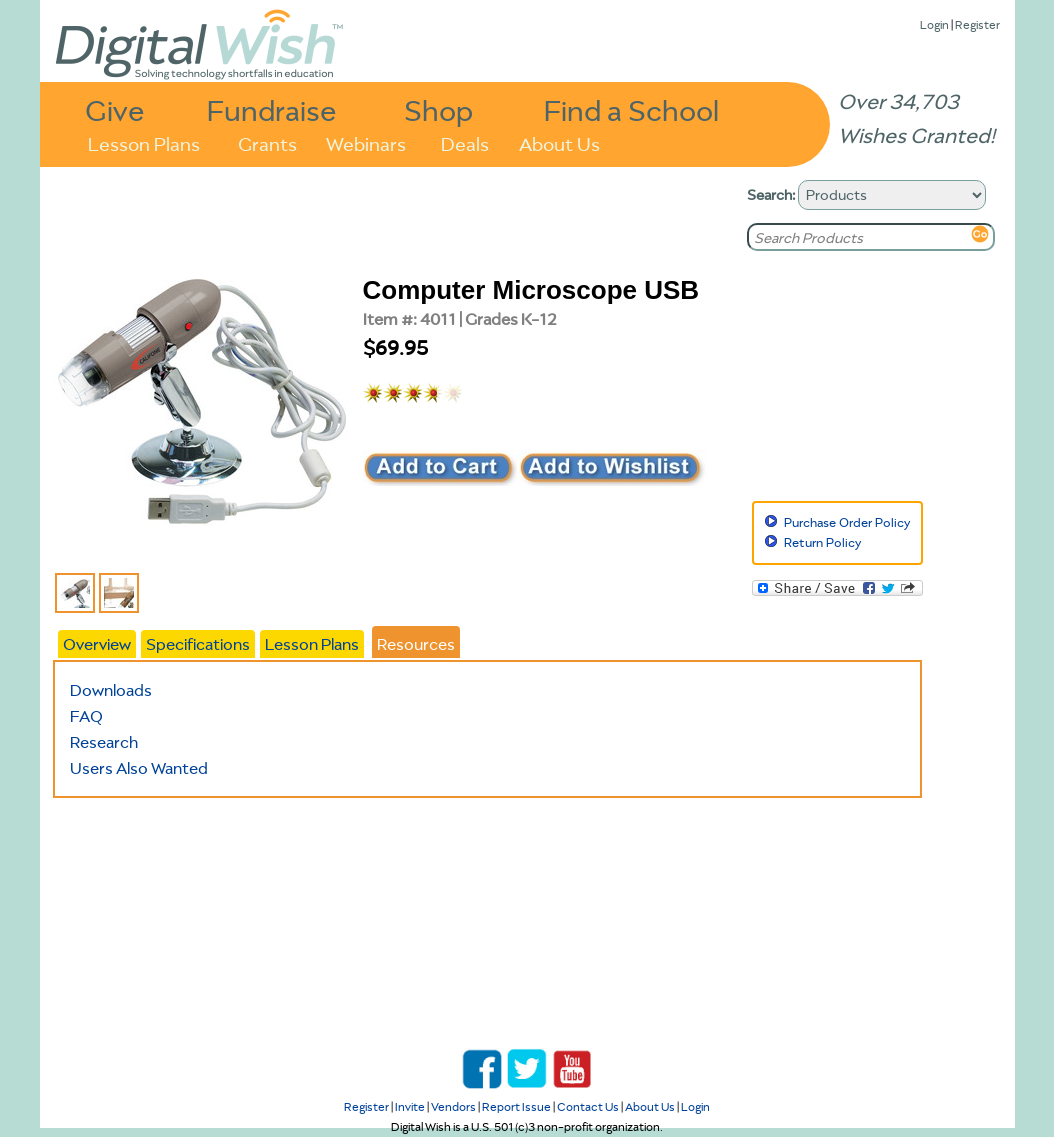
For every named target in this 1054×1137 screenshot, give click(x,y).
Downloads (111, 690)
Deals (465, 142)
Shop (438, 109)
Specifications (198, 644)
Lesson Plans (144, 142)
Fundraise (272, 109)
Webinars (366, 142)
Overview (97, 644)
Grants (267, 142)
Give (115, 109)
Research (104, 742)
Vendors (453, 1106)
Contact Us (588, 1106)
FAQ (86, 716)
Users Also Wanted (139, 768)
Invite (410, 1106)
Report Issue (516, 1106)
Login (934, 24)
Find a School (631, 109)
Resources (416, 644)
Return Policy (822, 542)
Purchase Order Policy (847, 522)
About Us (559, 142)
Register (977, 24)
